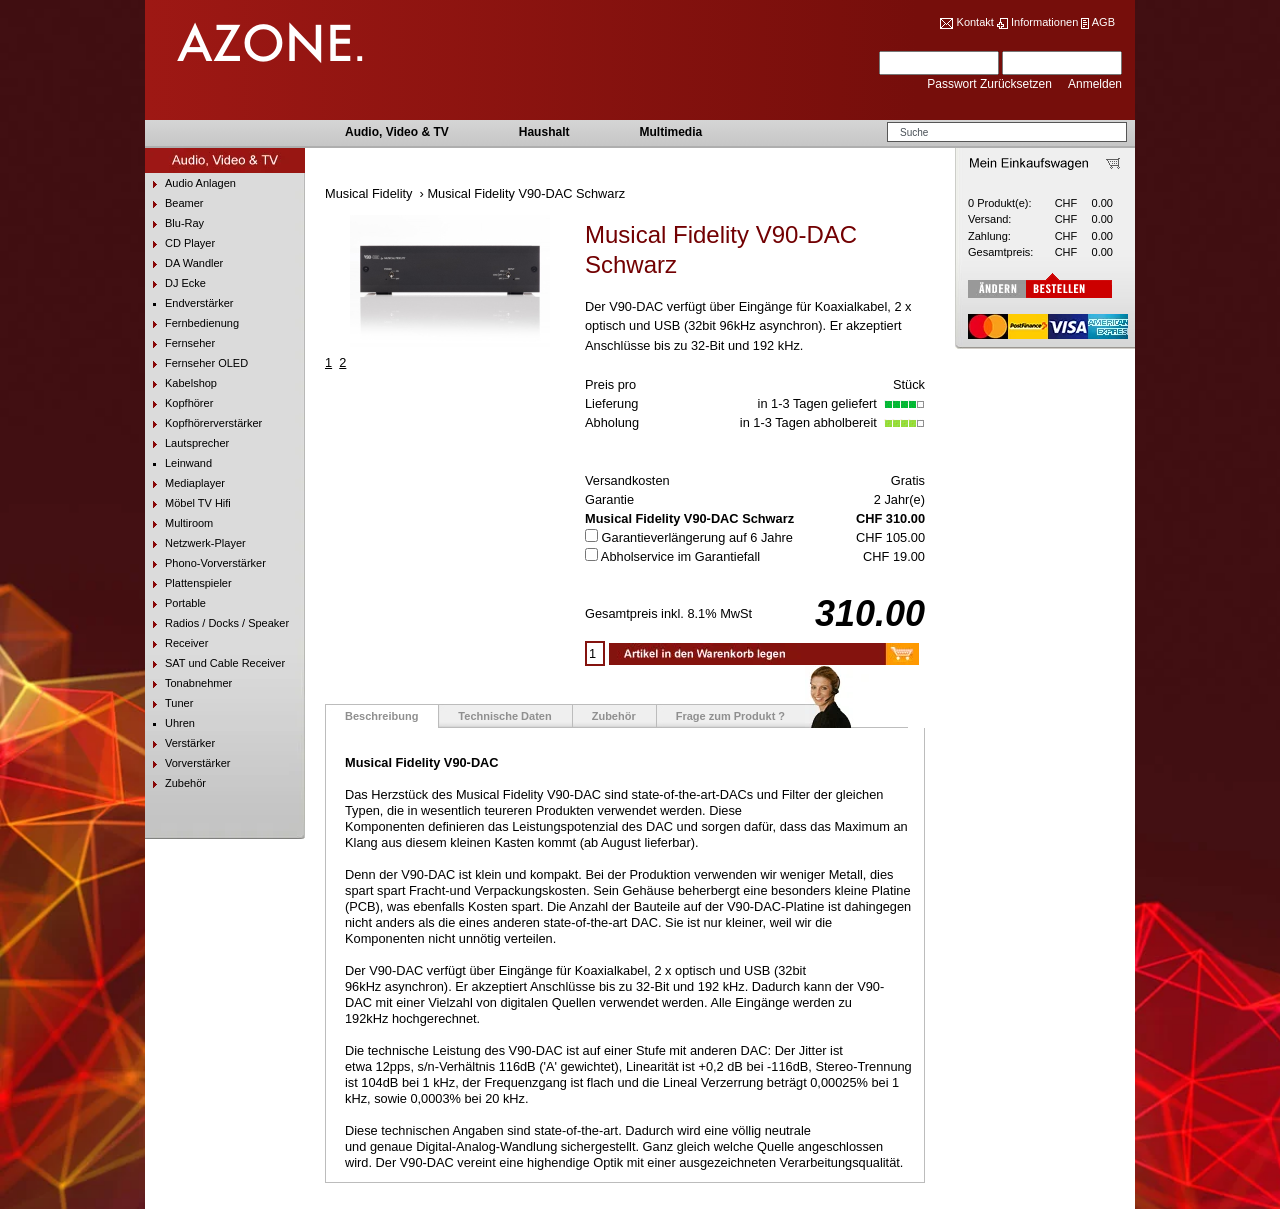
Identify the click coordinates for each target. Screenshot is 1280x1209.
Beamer (174, 203)
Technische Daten (504, 716)
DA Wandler (184, 263)
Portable (175, 603)
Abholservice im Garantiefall (680, 556)
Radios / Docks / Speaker (217, 623)
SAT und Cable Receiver (215, 663)
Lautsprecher (187, 443)
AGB (1103, 22)
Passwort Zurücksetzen (991, 84)
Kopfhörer (179, 403)
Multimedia (670, 132)
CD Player (180, 243)
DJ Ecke (175, 283)
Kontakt (975, 22)
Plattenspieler (188, 583)
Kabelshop (181, 383)
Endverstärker (189, 303)
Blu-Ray (174, 223)
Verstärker (180, 743)
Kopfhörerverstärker (203, 423)
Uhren (170, 723)
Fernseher (180, 343)
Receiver (176, 643)
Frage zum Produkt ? (730, 716)
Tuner (169, 703)
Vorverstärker (187, 763)
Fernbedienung (192, 323)
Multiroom (179, 523)
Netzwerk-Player (195, 543)
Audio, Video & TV (397, 132)
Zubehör (175, 783)
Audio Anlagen (190, 183)
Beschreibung (381, 716)
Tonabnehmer (188, 683)
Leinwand (178, 463)
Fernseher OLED (196, 363)
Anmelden (1095, 84)
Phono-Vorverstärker (205, 563)
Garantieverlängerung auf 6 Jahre (697, 537)
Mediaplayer (185, 483)
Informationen (1044, 22)
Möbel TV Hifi (188, 503)
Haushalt (544, 132)
